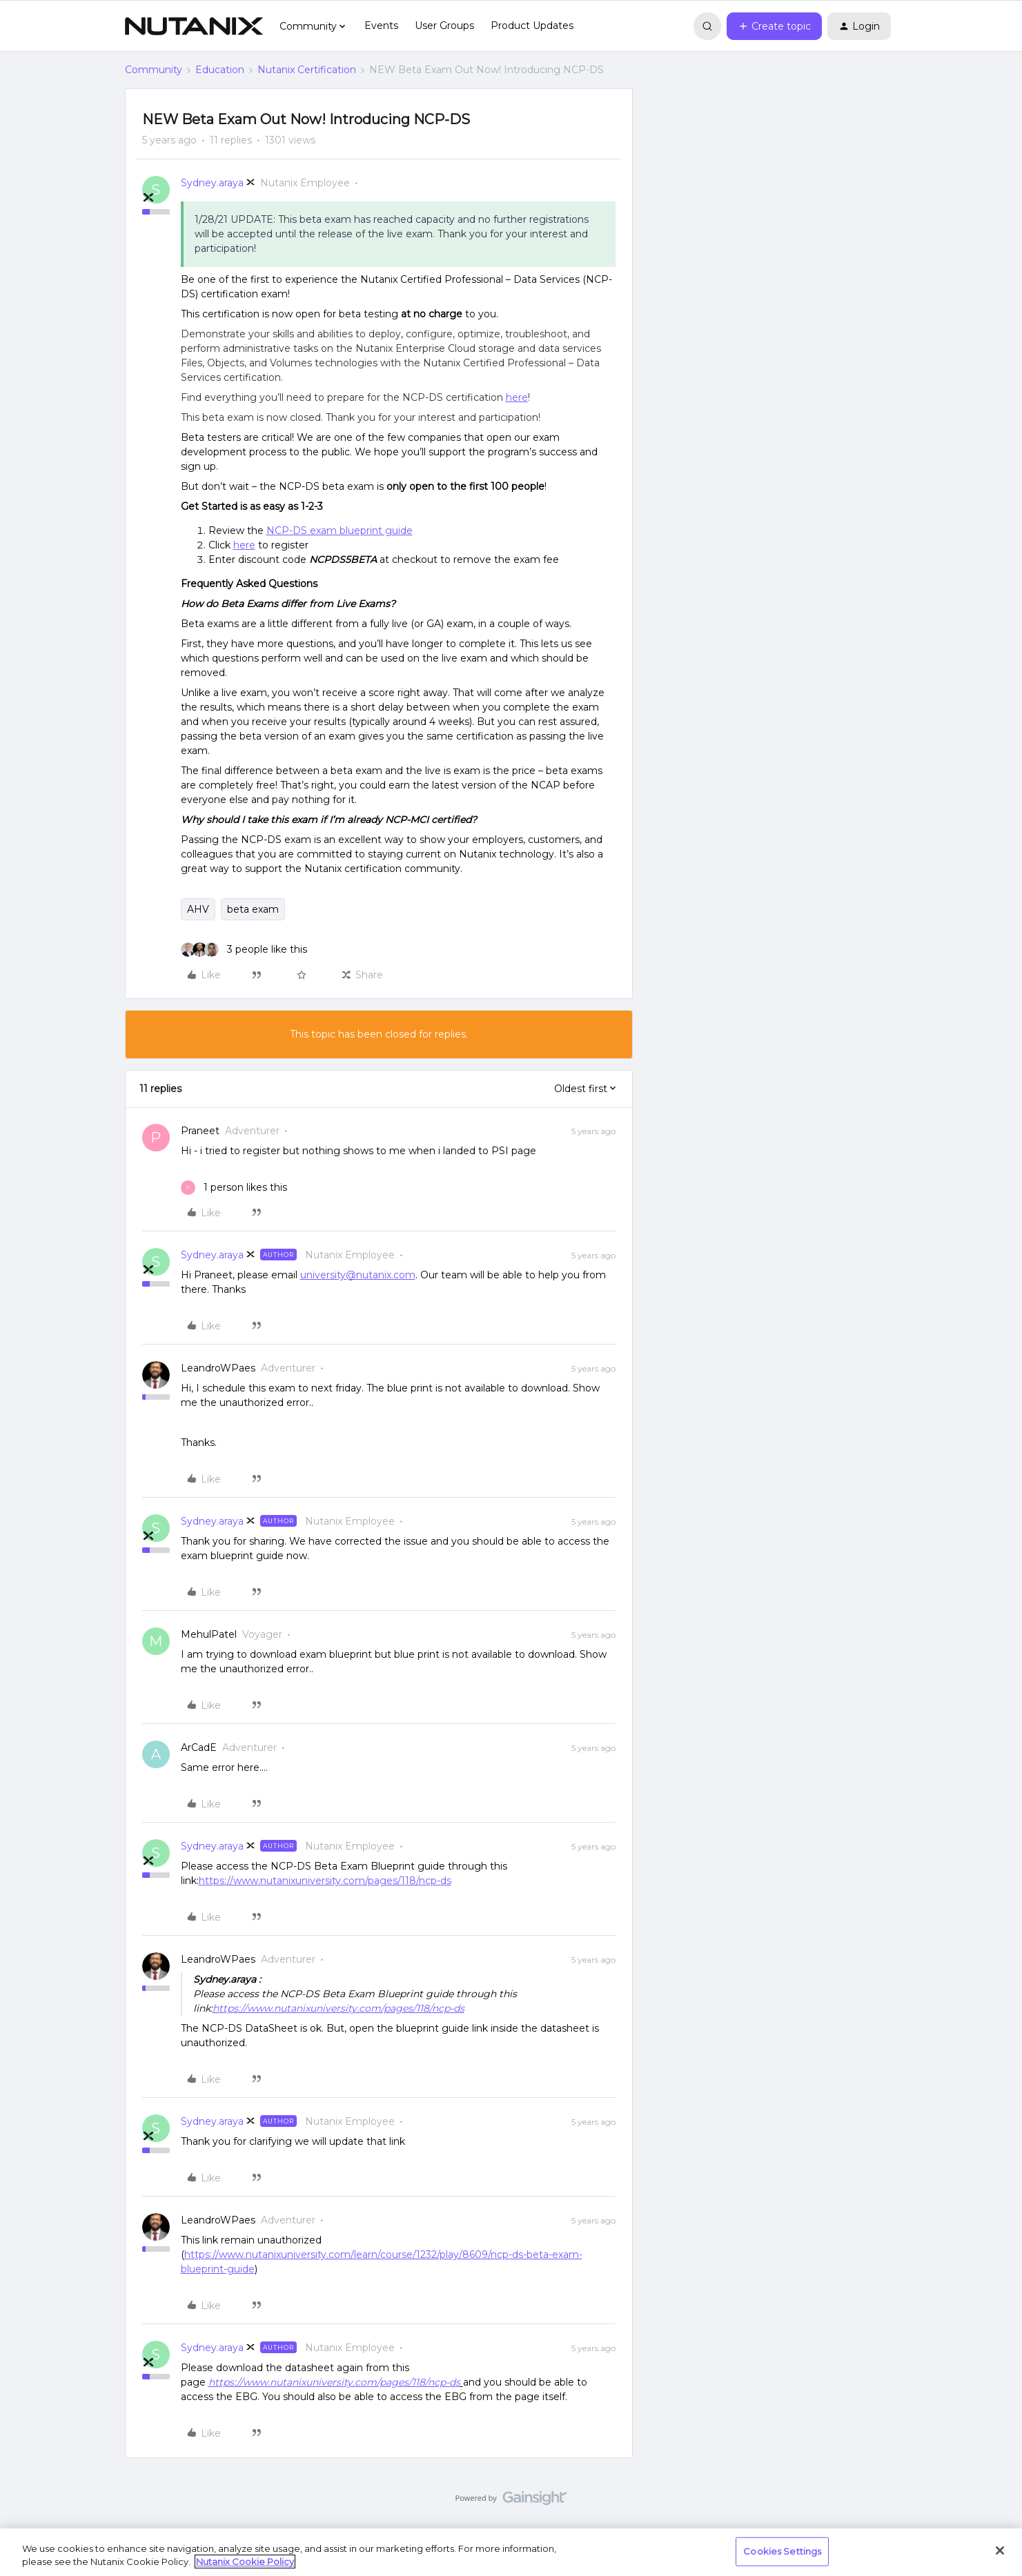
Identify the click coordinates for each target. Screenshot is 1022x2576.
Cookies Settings (782, 2551)
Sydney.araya (212, 183)
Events (381, 25)
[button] (774, 26)
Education (219, 69)
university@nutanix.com (357, 1275)
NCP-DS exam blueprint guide (339, 530)
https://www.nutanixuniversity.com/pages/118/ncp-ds (325, 1880)
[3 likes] (244, 949)
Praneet (200, 1130)
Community (153, 69)
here (517, 397)
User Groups (444, 25)
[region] (511, 2552)
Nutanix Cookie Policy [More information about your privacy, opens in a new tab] (245, 2561)
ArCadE (199, 1747)
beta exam (253, 909)
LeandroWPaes (218, 1368)
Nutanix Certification (306, 69)
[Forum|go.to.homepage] (194, 26)
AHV (198, 909)
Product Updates (532, 25)
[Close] (1000, 2550)
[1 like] (234, 1187)
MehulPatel (209, 1634)
